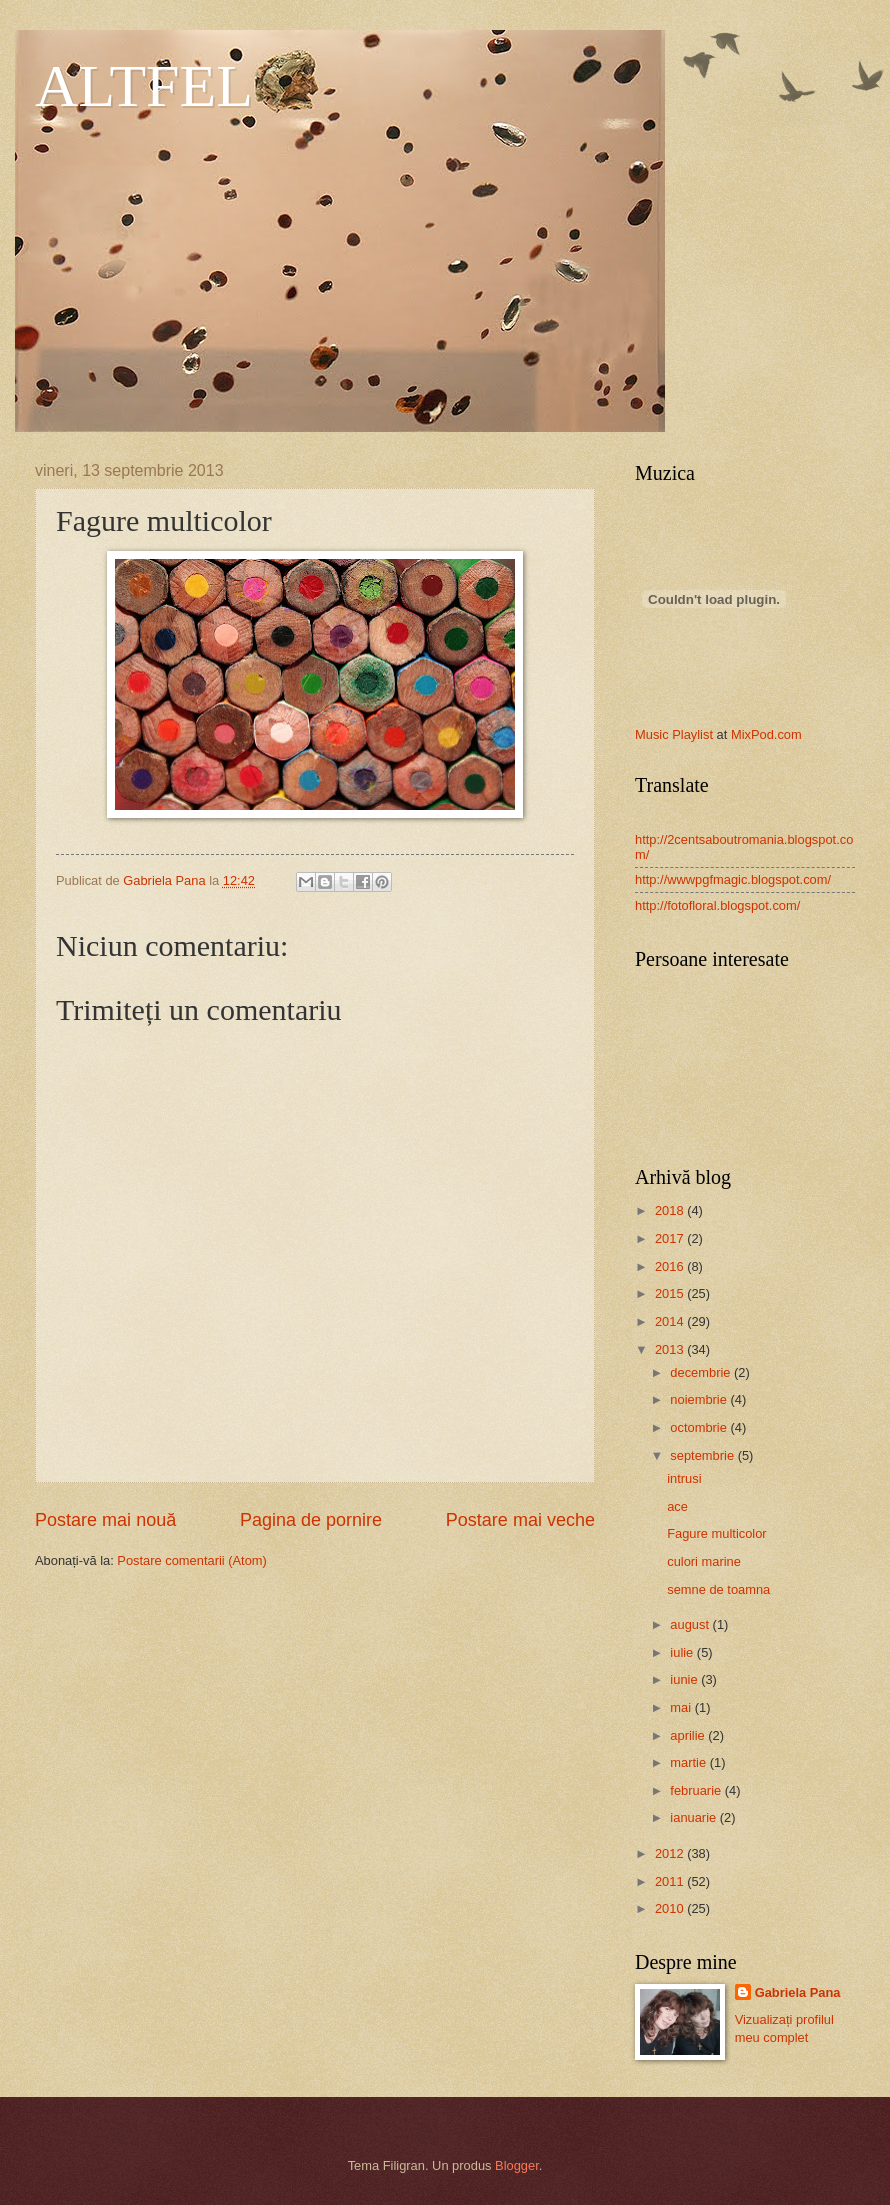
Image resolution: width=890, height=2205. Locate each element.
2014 (671, 1321)
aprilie (689, 1735)
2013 (671, 1349)
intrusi (684, 1478)
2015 (671, 1293)
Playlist (692, 734)
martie (689, 1762)
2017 (671, 1238)
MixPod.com (766, 734)
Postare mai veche (520, 1520)
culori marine (704, 1561)
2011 (671, 1881)
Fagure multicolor (716, 1533)
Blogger (517, 2165)
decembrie (702, 1372)
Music (652, 734)
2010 (671, 1908)
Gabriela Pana (798, 1992)
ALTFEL (144, 86)
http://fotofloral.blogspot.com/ (717, 905)
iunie (685, 1679)
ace (677, 1506)
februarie (697, 1790)
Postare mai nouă (105, 1520)
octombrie (700, 1427)
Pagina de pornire (311, 1520)
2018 (671, 1210)
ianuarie (694, 1817)
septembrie (703, 1455)
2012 (671, 1853)
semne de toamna (718, 1589)
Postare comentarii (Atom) (192, 1560)
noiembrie (700, 1399)
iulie (683, 1652)
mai (682, 1707)
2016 (671, 1266)
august (691, 1624)
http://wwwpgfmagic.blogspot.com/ (733, 879)
